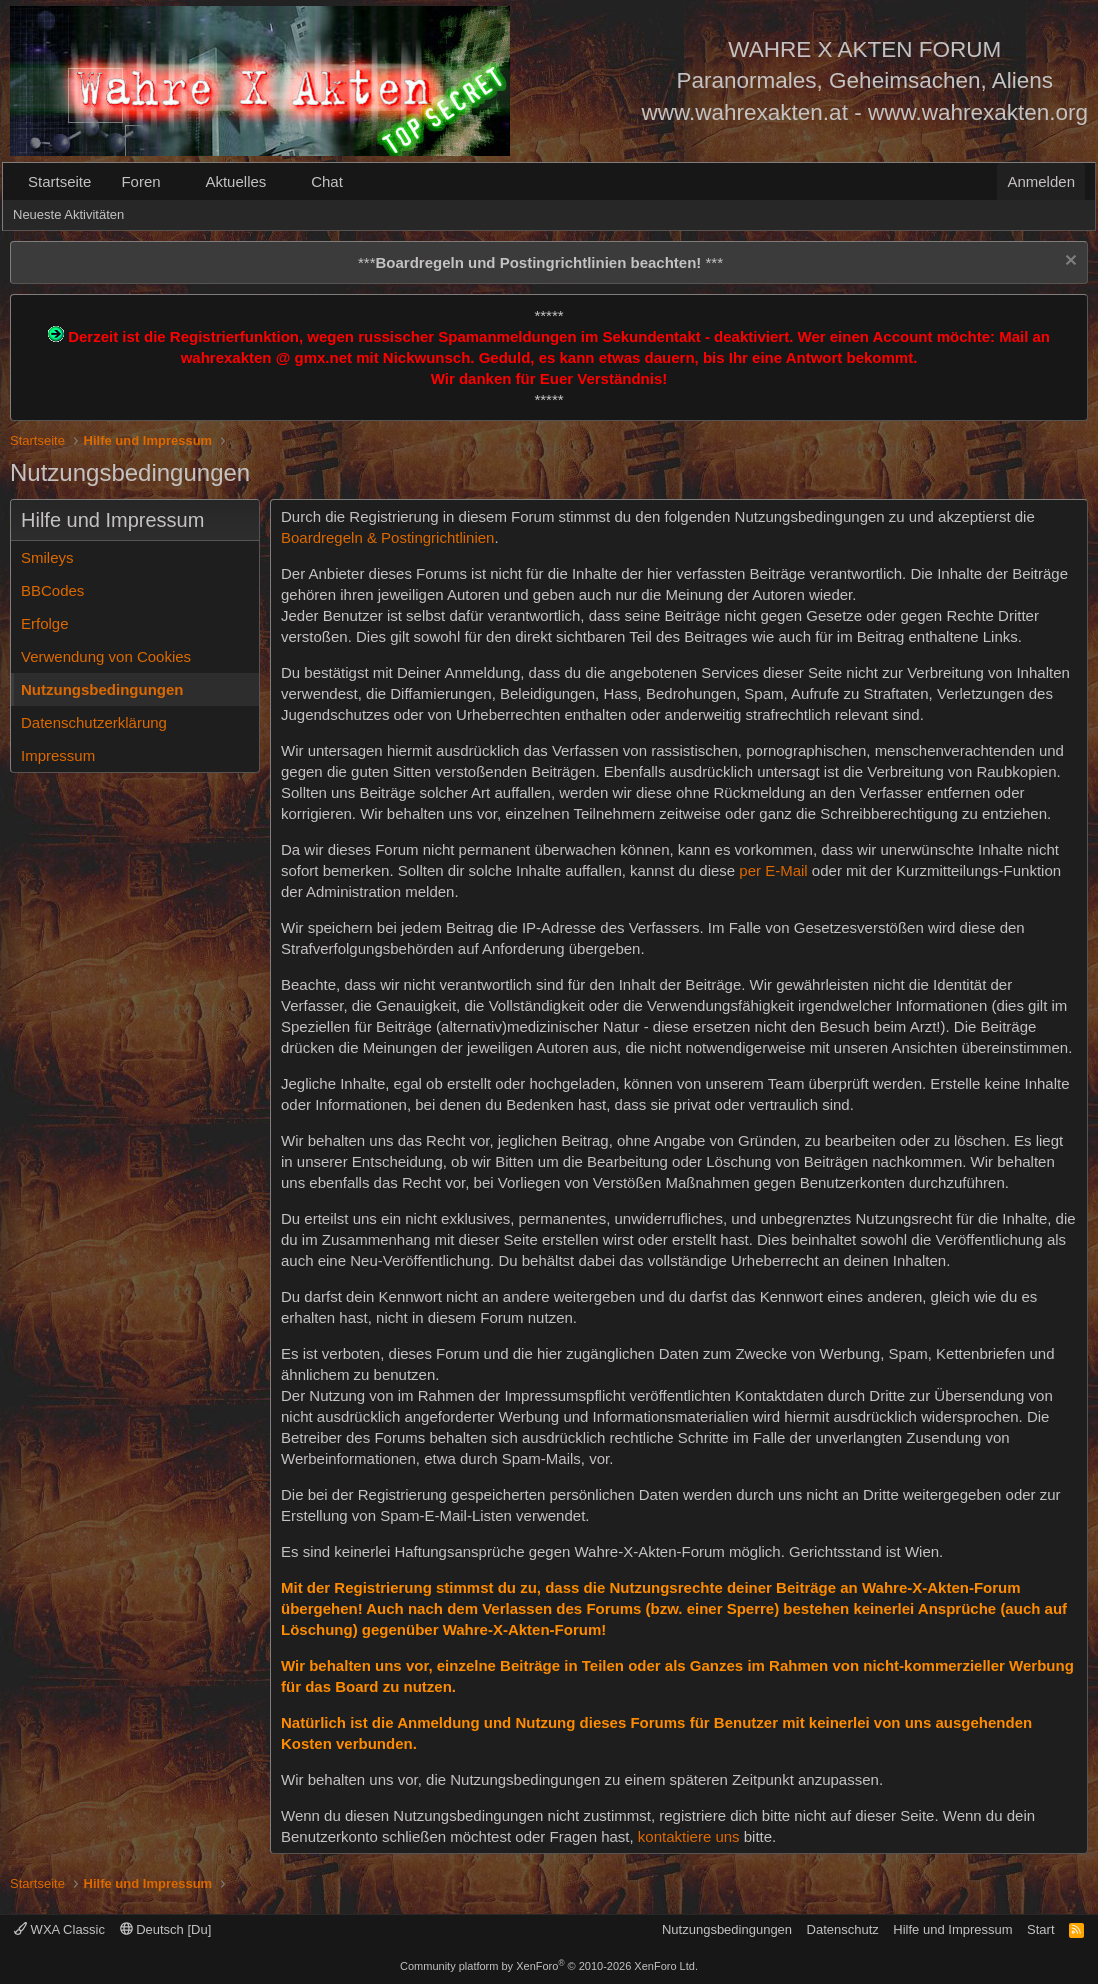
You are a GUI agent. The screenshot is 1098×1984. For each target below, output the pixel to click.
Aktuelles (235, 181)
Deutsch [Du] (166, 1929)
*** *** (540, 262)
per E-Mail (773, 870)
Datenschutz (843, 1929)
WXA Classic (59, 1929)
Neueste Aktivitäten (68, 214)
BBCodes (52, 590)
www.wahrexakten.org (978, 112)
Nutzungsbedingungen (102, 689)
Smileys (47, 557)
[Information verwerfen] (1068, 262)
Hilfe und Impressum (952, 1929)
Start (1040, 1929)
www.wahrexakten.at (745, 112)
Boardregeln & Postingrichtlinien (387, 537)
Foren (140, 181)
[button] (176, 181)
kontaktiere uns (689, 1836)
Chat (327, 181)
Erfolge (45, 623)
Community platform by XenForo (549, 1966)
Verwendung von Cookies (106, 656)
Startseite (59, 181)
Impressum (58, 755)
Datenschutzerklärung (94, 722)
